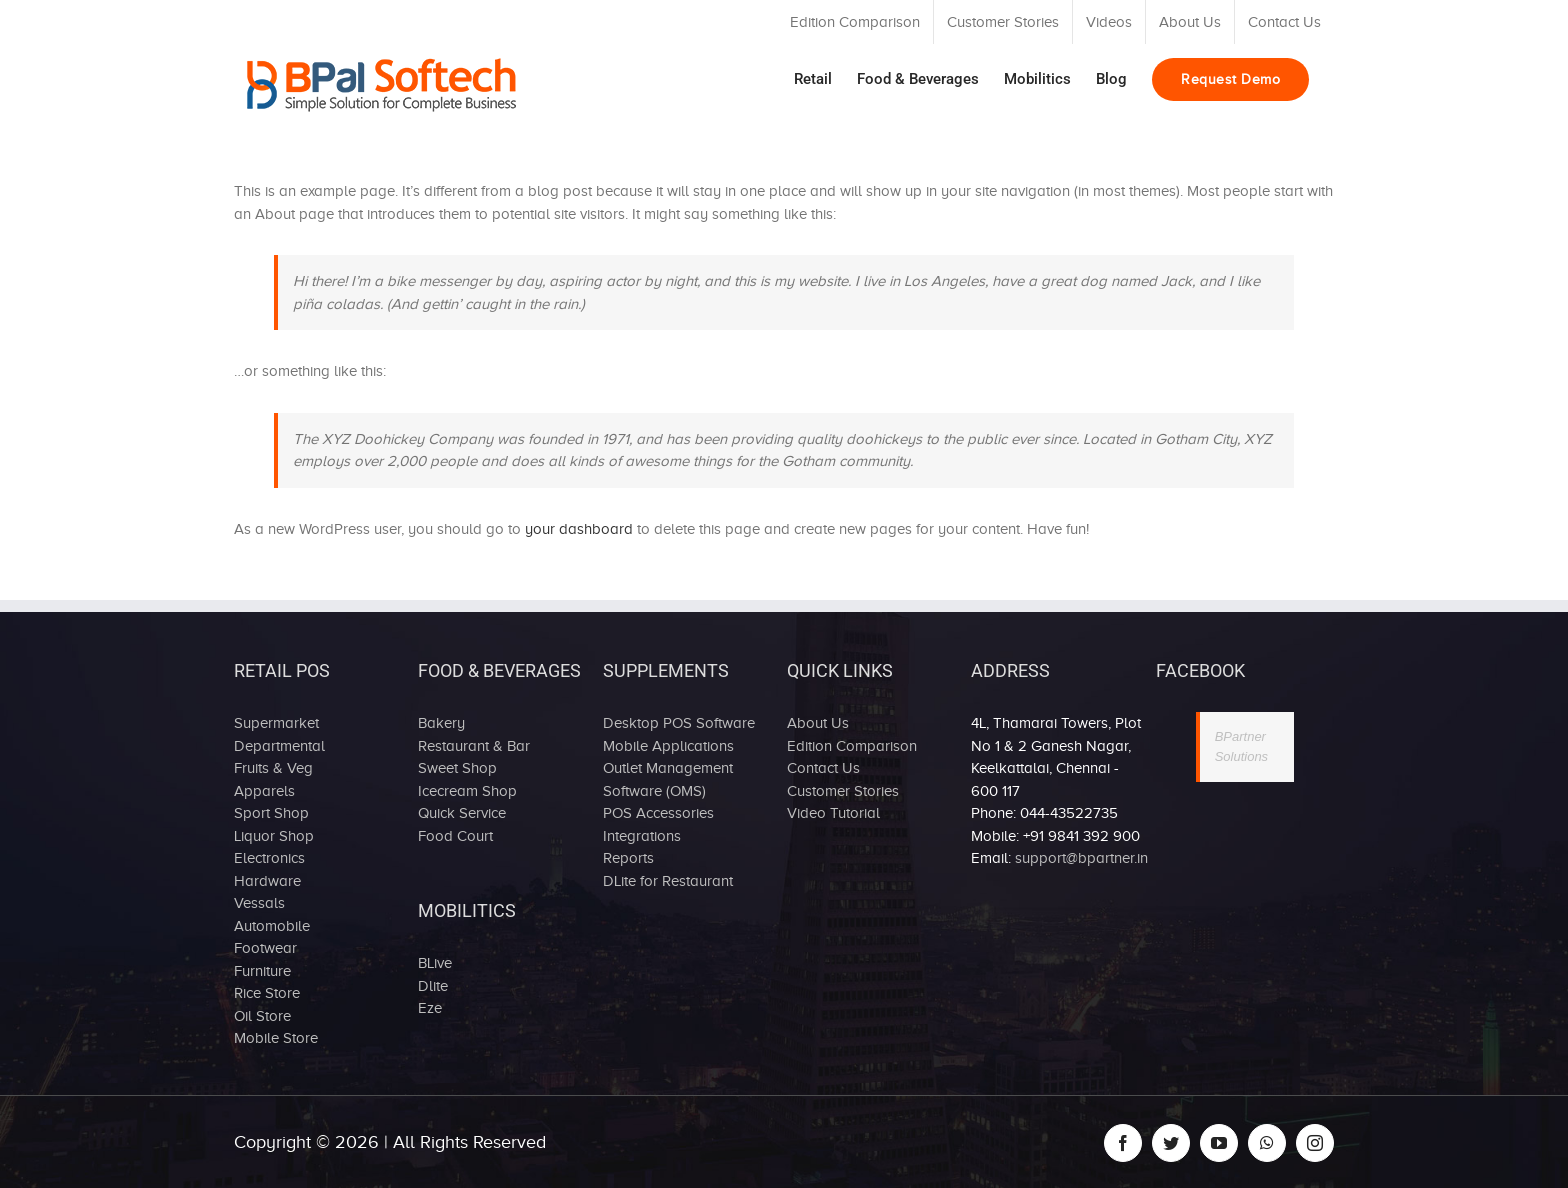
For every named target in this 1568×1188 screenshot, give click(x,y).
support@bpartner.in (1081, 858)
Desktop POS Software (679, 723)
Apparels (264, 791)
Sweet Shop (457, 768)
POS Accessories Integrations (658, 824)
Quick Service (462, 813)
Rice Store (267, 993)
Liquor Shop (274, 836)
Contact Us (823, 768)
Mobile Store (276, 1038)
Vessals (259, 903)
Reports (628, 858)
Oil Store (262, 1016)
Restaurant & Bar (474, 746)
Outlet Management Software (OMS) (668, 779)
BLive (435, 963)
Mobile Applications (668, 746)
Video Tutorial (833, 813)
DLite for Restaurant (668, 881)
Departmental (279, 746)
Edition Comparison (852, 746)
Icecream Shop (467, 791)
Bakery (441, 723)
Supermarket (276, 723)
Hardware (267, 881)
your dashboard (579, 529)
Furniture (262, 971)
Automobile (272, 926)
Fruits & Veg (273, 768)
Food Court (455, 836)
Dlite (433, 986)
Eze (430, 1008)
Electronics (269, 858)
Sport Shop (271, 813)
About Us (818, 723)
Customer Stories (843, 791)
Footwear (265, 948)
